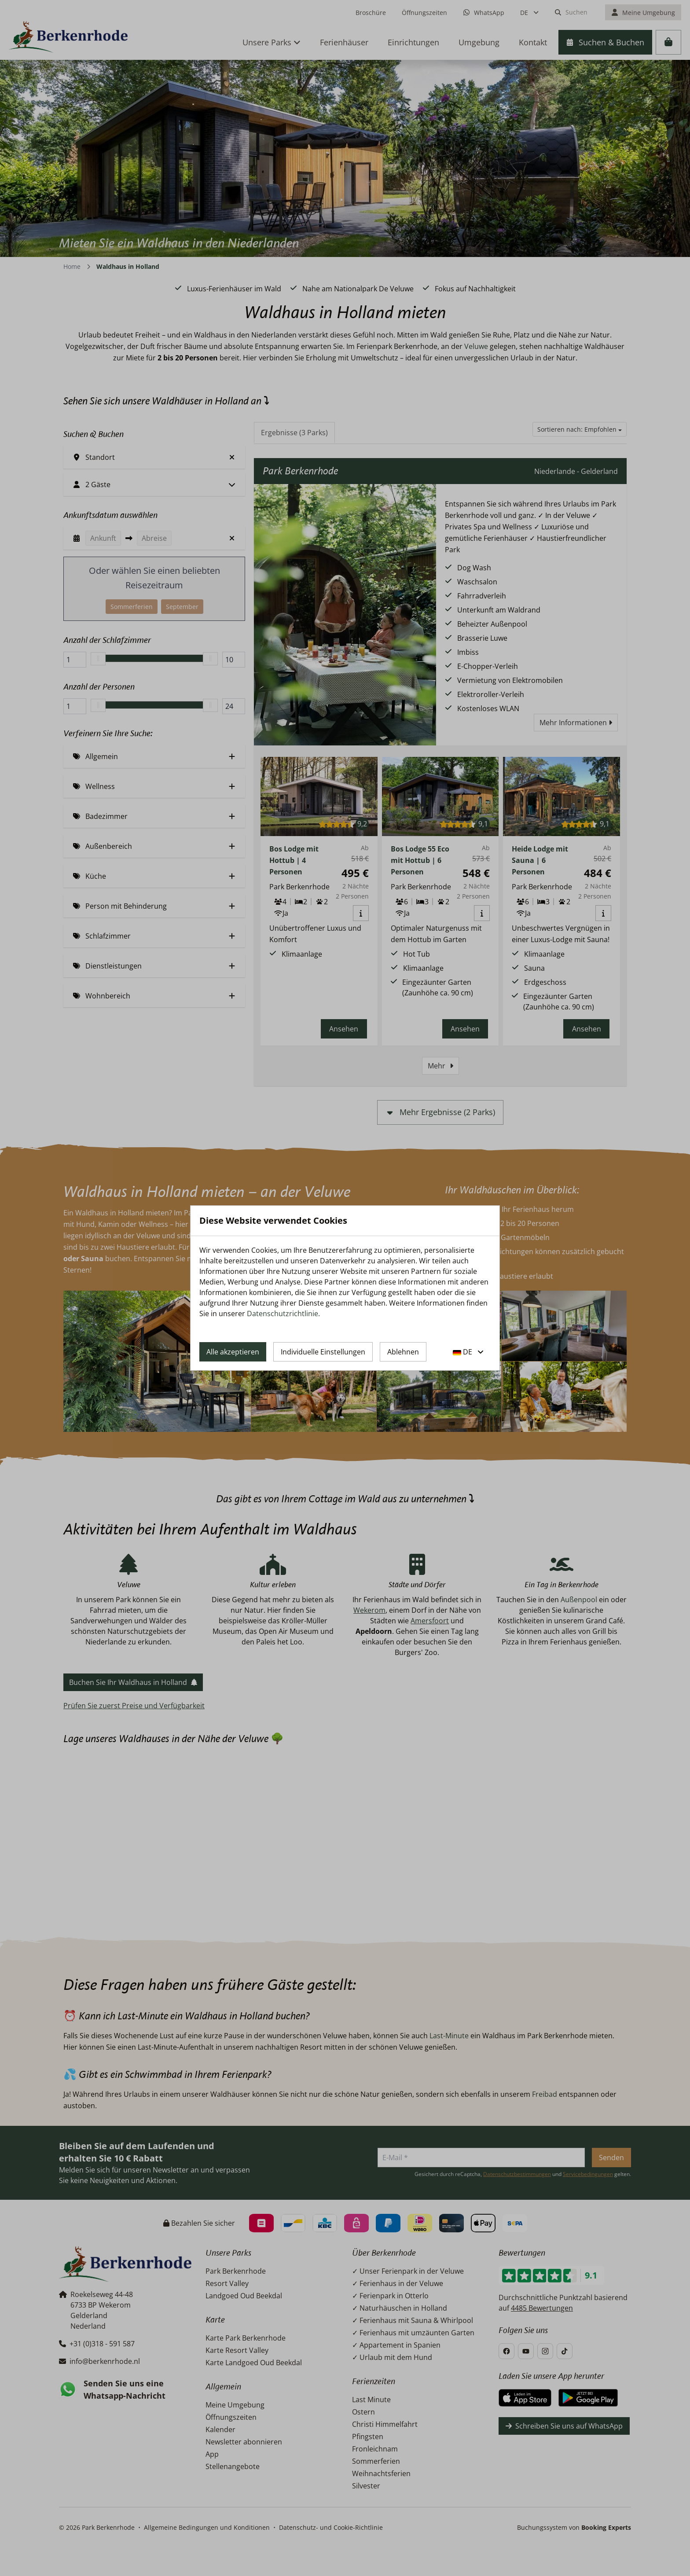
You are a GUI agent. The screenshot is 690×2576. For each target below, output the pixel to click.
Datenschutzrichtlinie (282, 1313)
